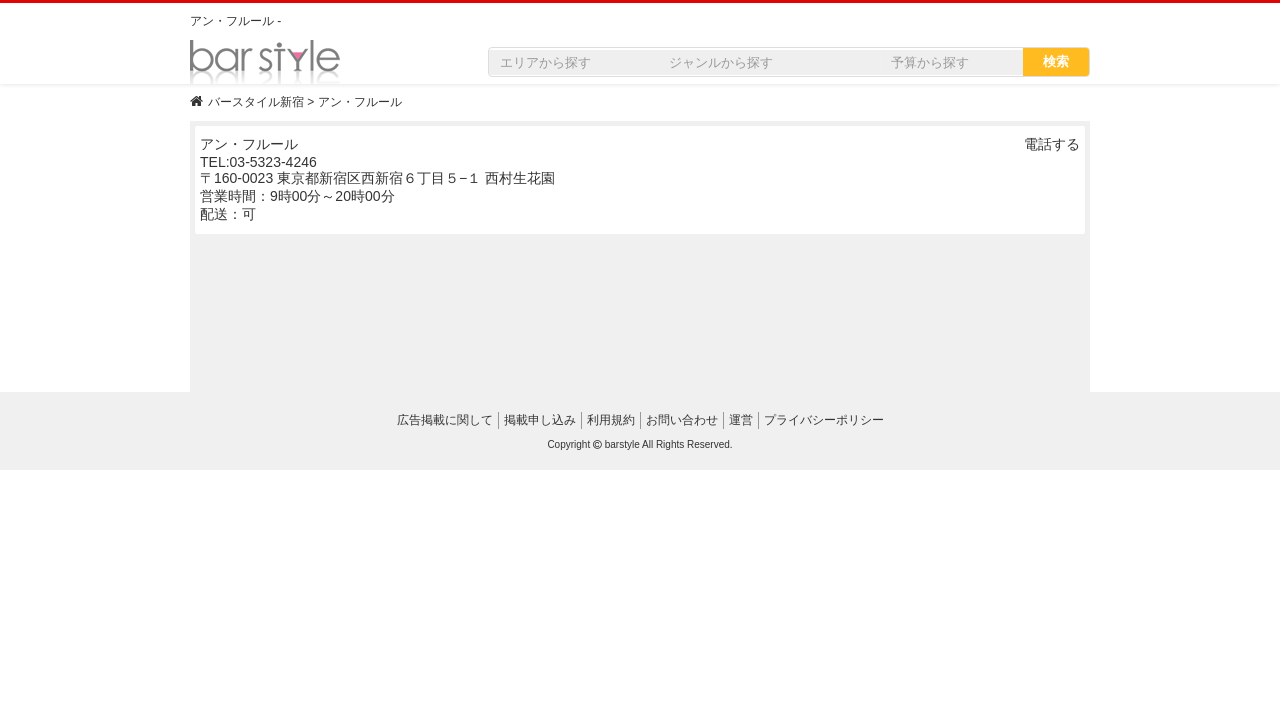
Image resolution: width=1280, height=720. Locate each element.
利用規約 (611, 420)
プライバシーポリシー (824, 420)
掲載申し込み (540, 420)
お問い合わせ (682, 420)
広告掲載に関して (445, 420)
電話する (1052, 144)
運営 (741, 420)
